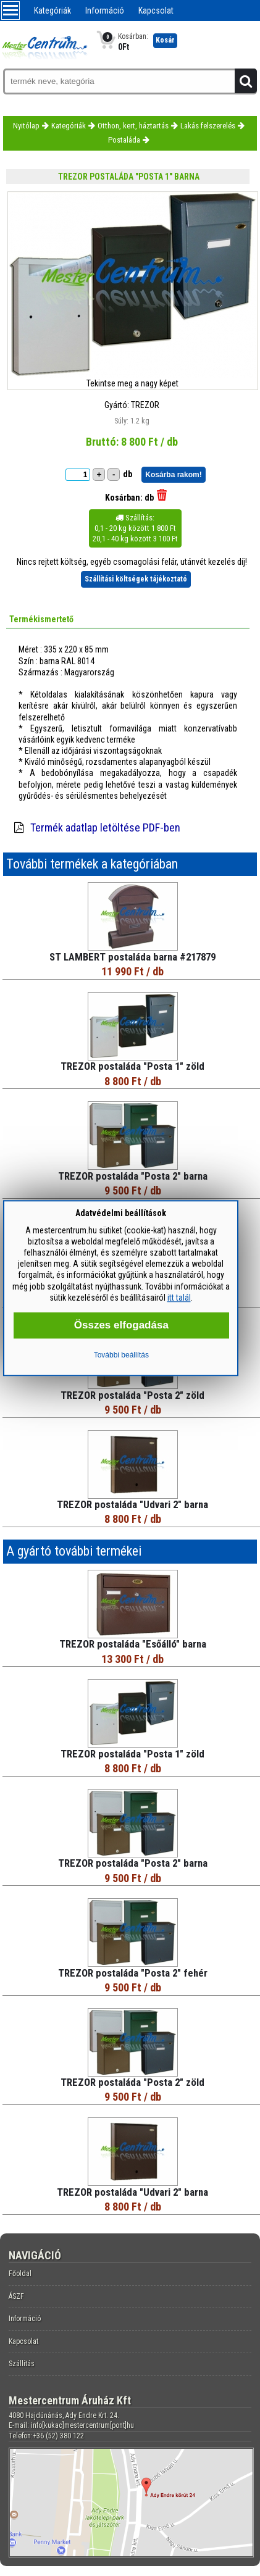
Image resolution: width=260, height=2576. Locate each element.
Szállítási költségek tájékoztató (136, 579)
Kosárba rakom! (173, 474)
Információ (104, 10)
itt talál (179, 1298)
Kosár (165, 40)
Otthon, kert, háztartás (133, 125)
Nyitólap (26, 125)
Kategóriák (52, 10)
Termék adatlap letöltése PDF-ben (105, 827)
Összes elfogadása (121, 1325)
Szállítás (22, 2363)
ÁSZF (16, 2296)
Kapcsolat (156, 10)
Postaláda (124, 139)
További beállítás (121, 1355)
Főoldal (20, 2273)
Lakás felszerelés (207, 125)
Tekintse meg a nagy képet (132, 383)
